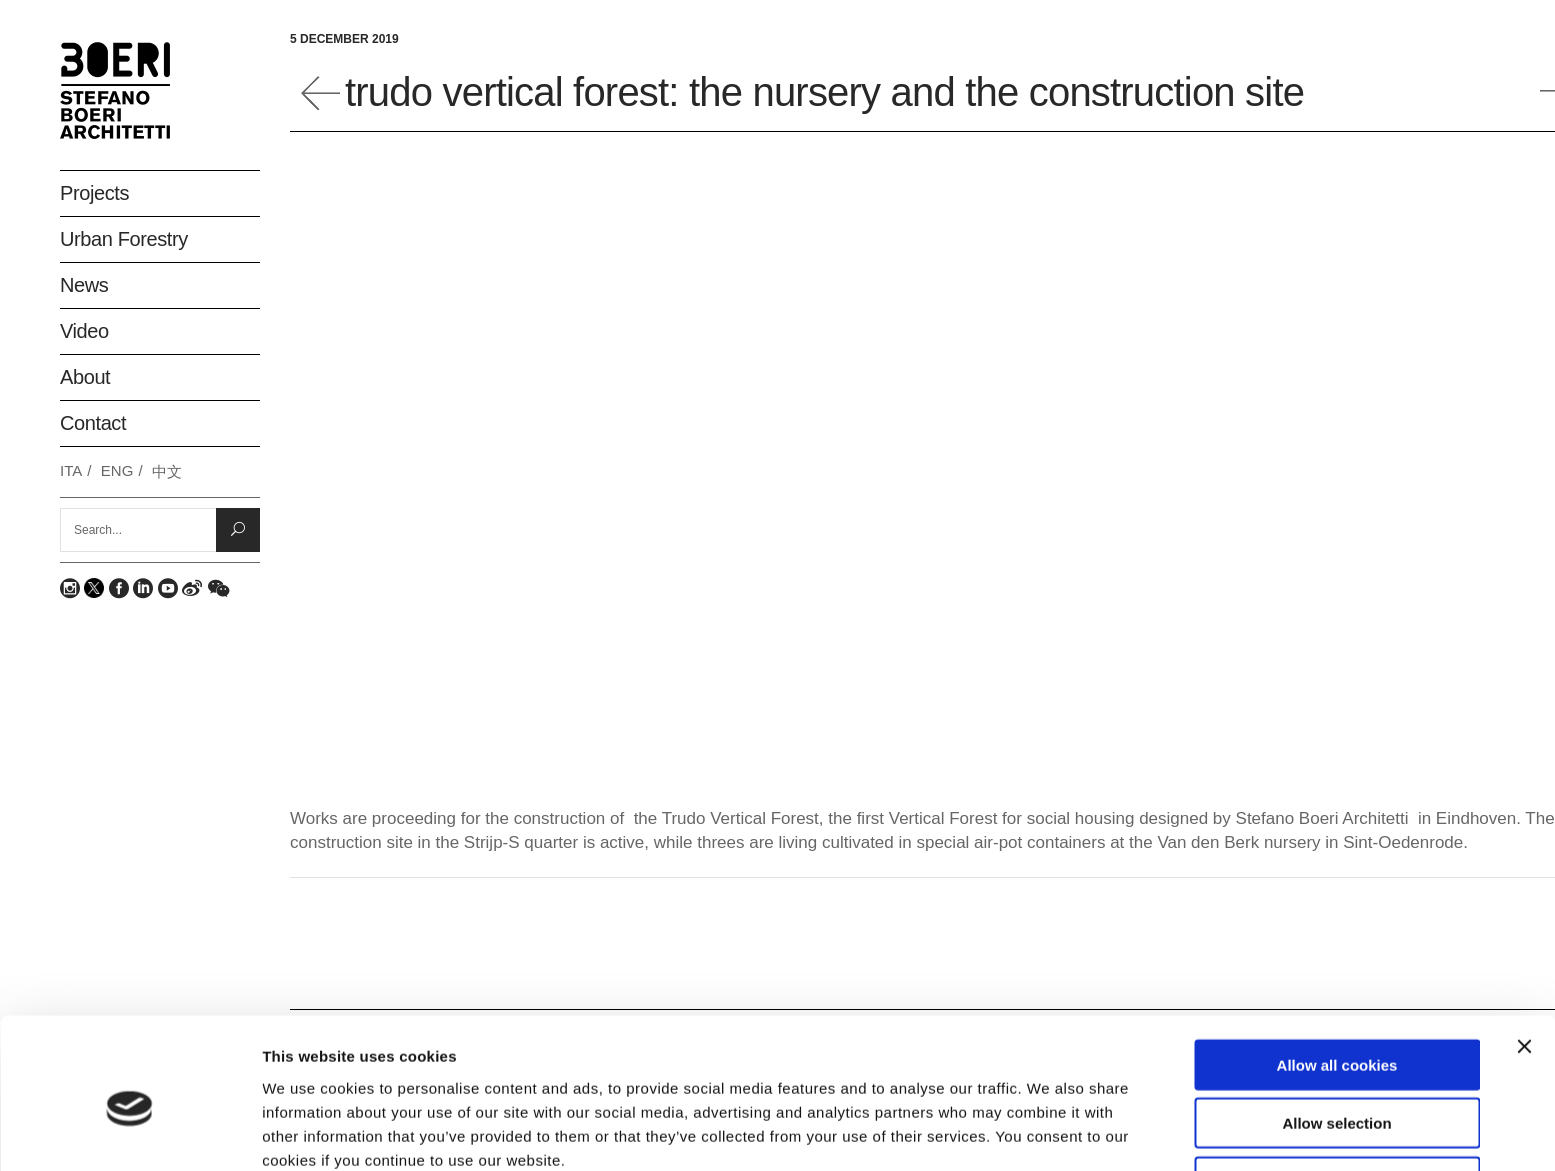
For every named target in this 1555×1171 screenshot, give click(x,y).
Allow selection (1336, 1030)
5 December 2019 (344, 39)
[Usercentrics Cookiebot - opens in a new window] (129, 1132)
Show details (1049, 1131)
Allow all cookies (1337, 971)
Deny (1337, 1088)
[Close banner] (1524, 953)
